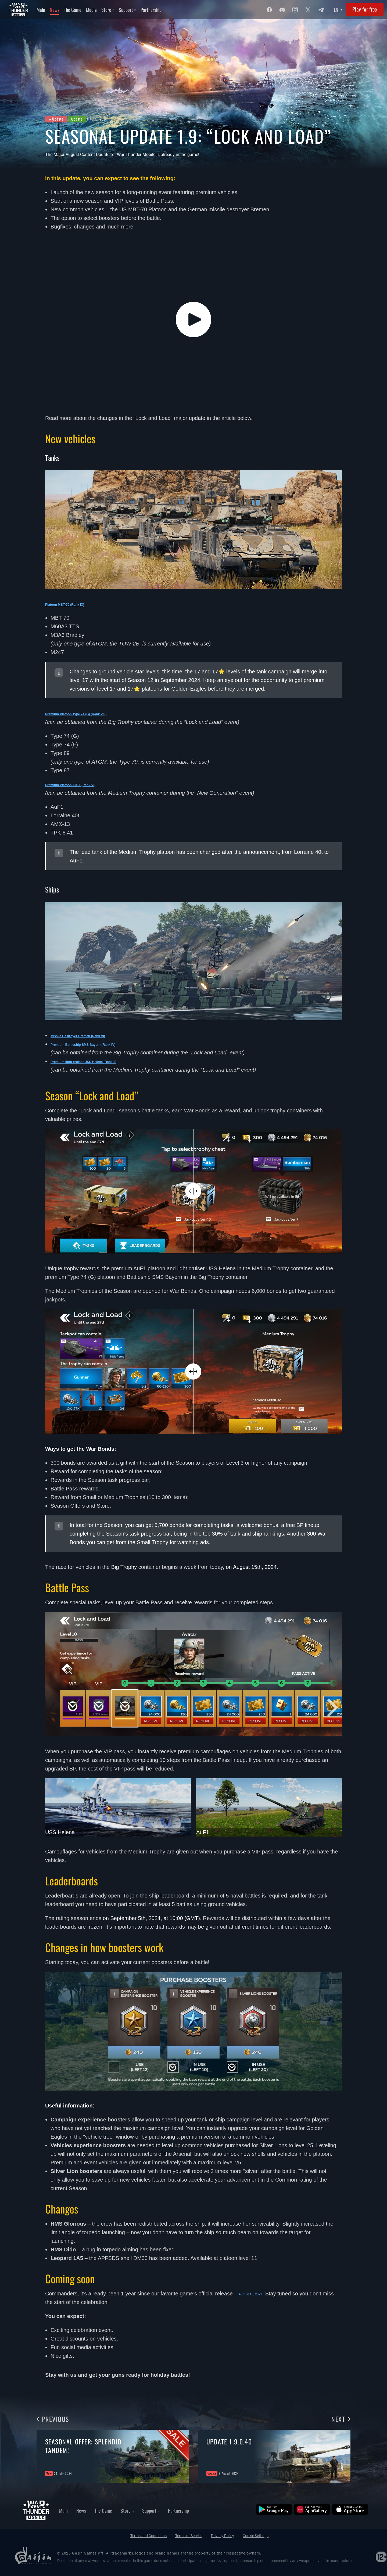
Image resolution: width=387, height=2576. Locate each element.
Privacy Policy (222, 2536)
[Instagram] (295, 9)
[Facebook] (269, 9)
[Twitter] (308, 9)
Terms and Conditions (148, 2536)
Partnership (151, 9)
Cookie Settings (255, 2536)
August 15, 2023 (258, 2293)
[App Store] (350, 2509)
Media (91, 9)
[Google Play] (274, 2509)
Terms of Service (188, 2536)
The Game (72, 9)
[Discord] (282, 9)
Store (107, 9)
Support (127, 9)
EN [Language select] (336, 9)
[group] (113, 2456)
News (54, 9)
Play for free (364, 9)
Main (41, 9)
